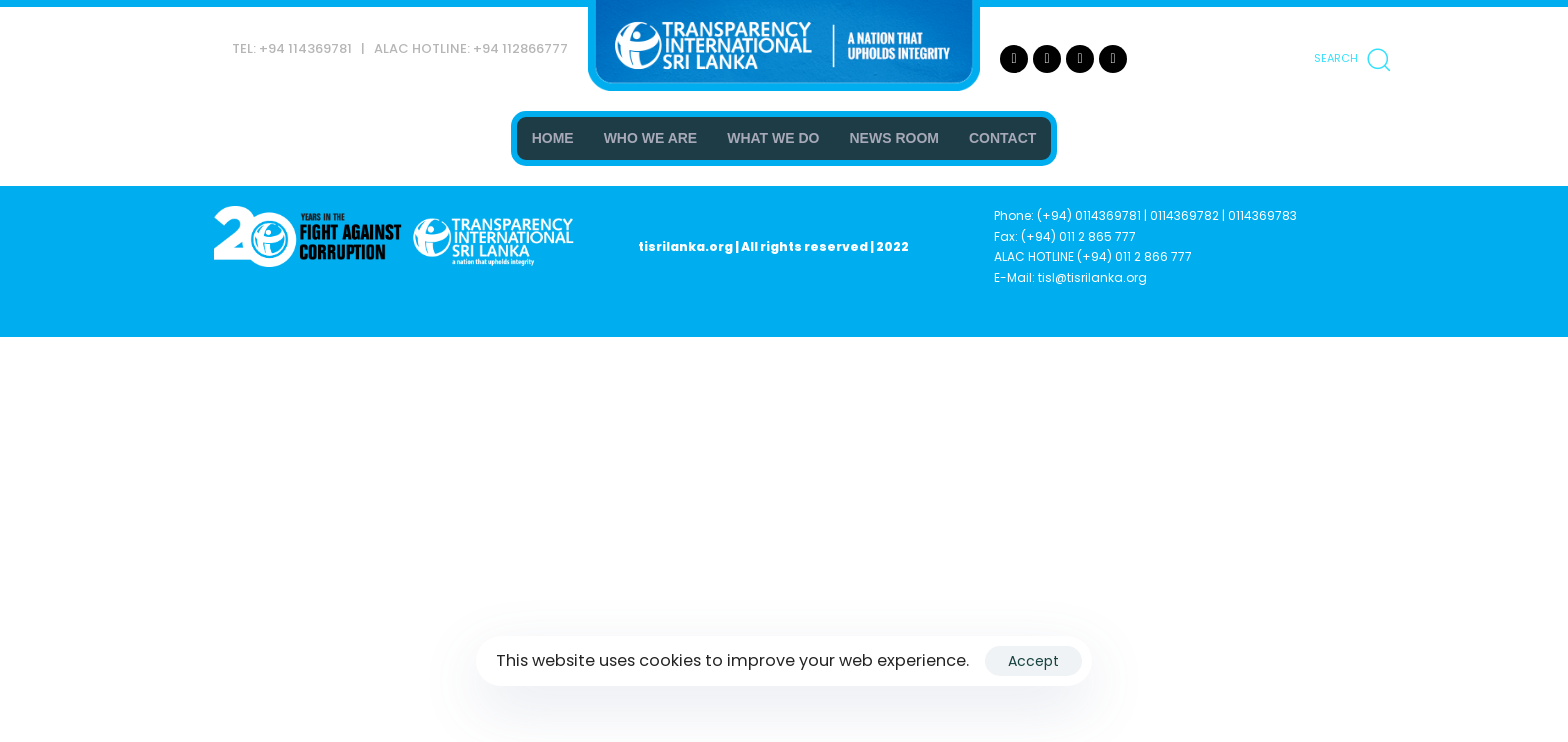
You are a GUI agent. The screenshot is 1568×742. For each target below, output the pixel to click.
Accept (1033, 661)
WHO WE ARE (651, 138)
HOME (553, 138)
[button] (1352, 59)
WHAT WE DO (773, 138)
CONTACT (1002, 138)
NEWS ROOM (894, 138)
